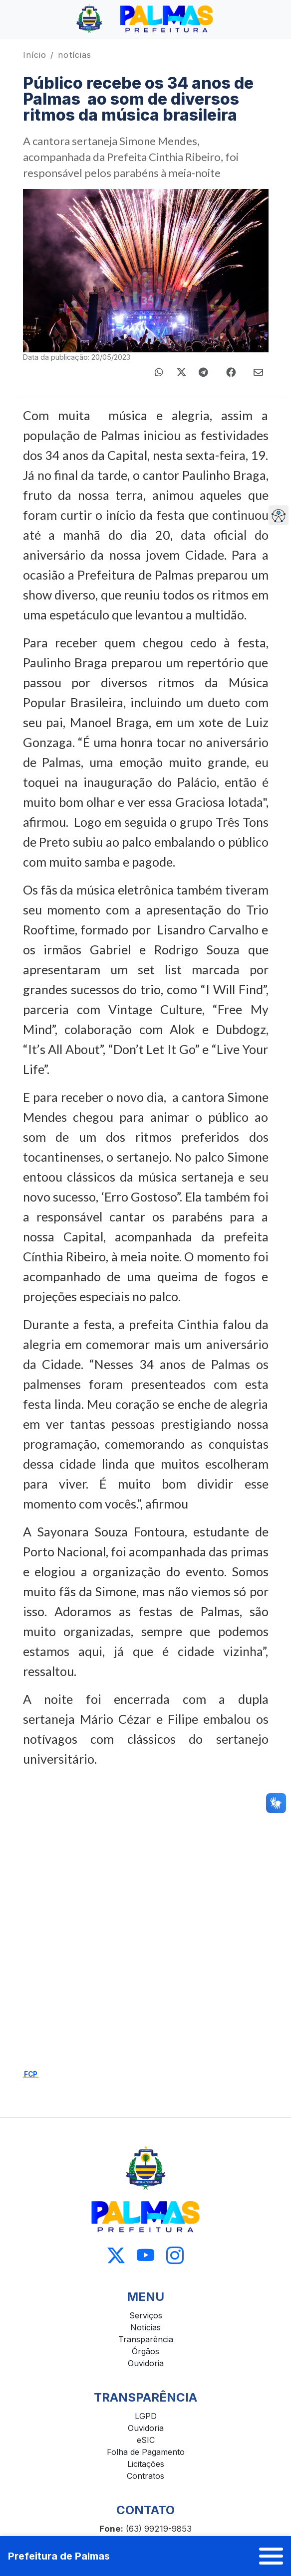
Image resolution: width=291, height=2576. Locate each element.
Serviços (145, 2315)
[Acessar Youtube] (145, 2255)
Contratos (145, 2476)
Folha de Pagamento (146, 2452)
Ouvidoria (146, 2363)
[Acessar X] (116, 2255)
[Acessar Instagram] (175, 2255)
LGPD (146, 2416)
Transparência (145, 2339)
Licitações (145, 2464)
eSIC (146, 2440)
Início (35, 55)
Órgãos (145, 2351)
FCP (30, 2074)
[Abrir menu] (271, 2556)
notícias (74, 55)
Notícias (145, 2327)
